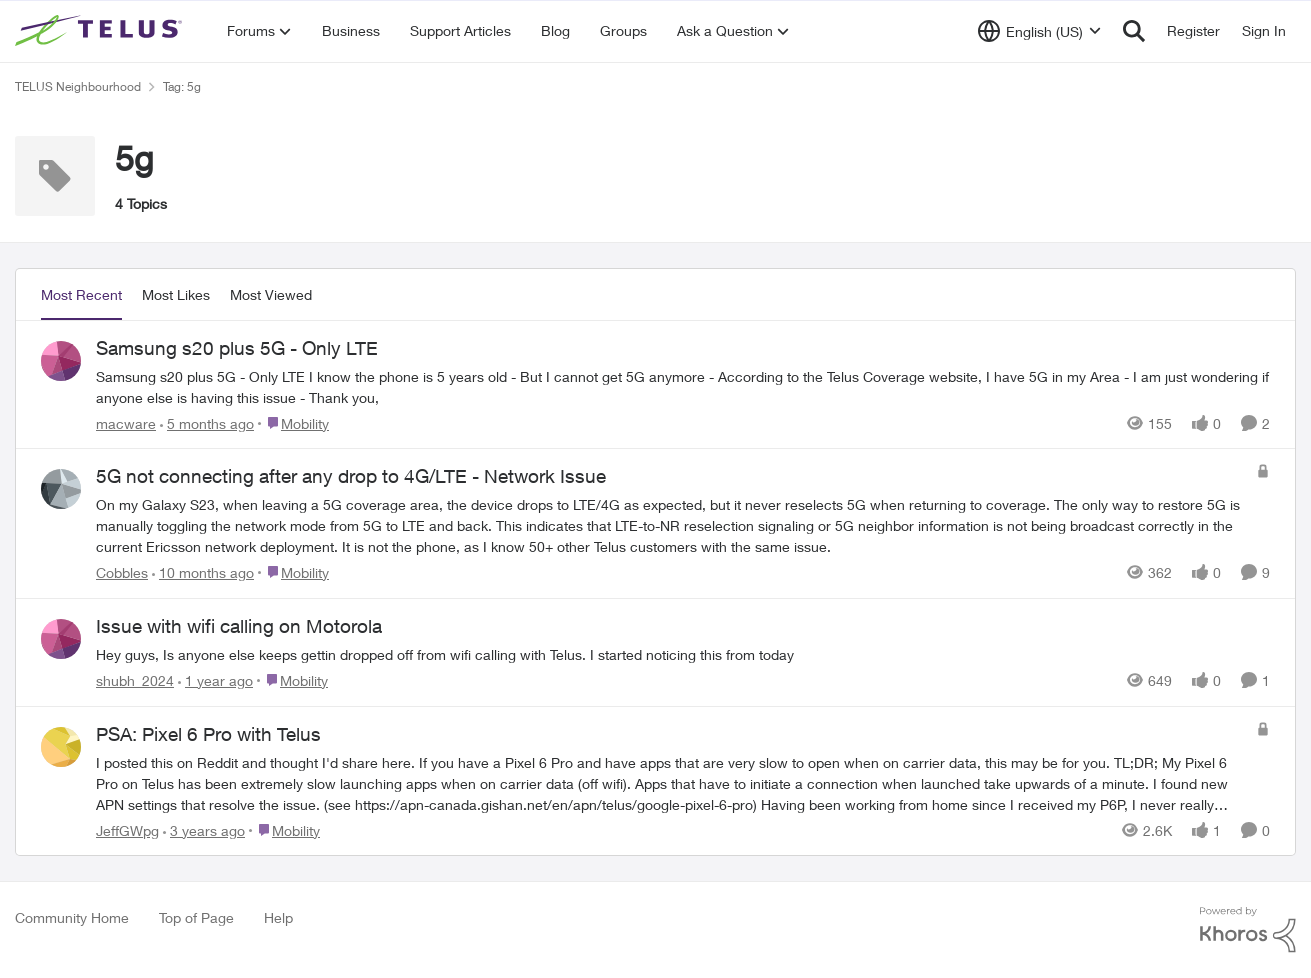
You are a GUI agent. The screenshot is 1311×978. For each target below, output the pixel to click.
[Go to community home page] (101, 31)
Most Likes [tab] (176, 294)
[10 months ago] (203, 572)
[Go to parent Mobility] (293, 422)
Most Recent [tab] (81, 294)
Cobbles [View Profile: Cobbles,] (122, 572)
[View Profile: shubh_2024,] (61, 639)
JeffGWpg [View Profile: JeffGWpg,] (127, 829)
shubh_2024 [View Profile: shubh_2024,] (135, 680)
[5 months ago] (207, 422)
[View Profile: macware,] (61, 361)
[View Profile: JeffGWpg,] (61, 747)
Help (278, 917)
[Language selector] (1039, 31)
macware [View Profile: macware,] (126, 422)
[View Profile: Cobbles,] (61, 489)
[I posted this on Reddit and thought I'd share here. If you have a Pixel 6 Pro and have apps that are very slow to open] (671, 782)
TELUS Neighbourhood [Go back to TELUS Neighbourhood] (78, 86)
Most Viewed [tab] (271, 294)
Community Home (72, 917)
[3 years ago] (204, 829)
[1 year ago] (215, 680)
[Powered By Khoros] (1248, 930)
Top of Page (196, 917)
